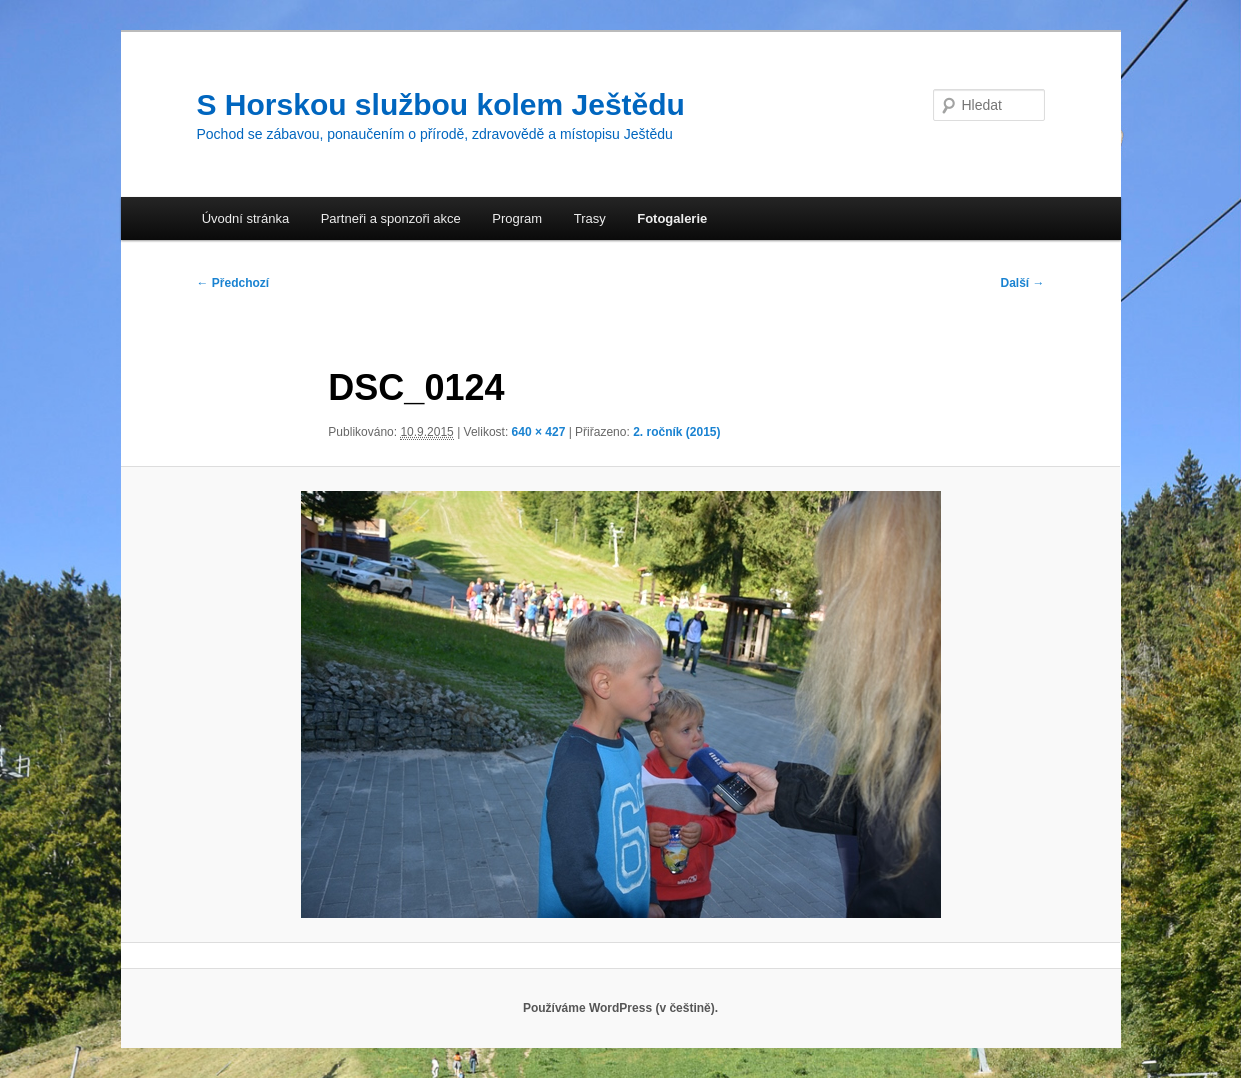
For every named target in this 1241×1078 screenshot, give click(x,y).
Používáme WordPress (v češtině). (620, 1008)
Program (517, 218)
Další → (1022, 283)
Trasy (590, 218)
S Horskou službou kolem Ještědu (441, 104)
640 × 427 (539, 432)
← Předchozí (233, 283)
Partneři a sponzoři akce (391, 218)
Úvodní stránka (245, 218)
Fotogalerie (672, 218)
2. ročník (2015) (676, 432)
